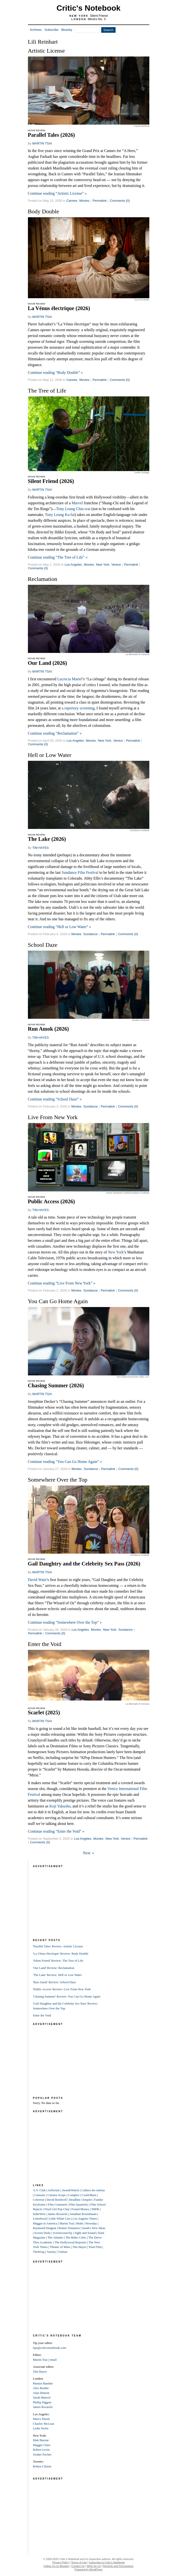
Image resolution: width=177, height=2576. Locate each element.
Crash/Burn (89, 2195)
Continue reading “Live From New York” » (61, 1283)
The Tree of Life (47, 390)
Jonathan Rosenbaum (83, 2214)
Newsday (91, 2223)
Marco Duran (41, 2419)
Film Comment (57, 2204)
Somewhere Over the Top (57, 1480)
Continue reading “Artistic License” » (57, 193)
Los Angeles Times (85, 2218)
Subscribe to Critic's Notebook (107, 2562)
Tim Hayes (79, 2247)
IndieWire (39, 2214)
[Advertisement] (69, 1899)
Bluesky (66, 30)
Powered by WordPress (88, 2569)
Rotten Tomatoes (69, 2228)
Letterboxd (40, 2218)
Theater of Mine (60, 2247)
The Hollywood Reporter (70, 2242)
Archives (36, 30)
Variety (51, 2252)
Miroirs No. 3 (97, 19)
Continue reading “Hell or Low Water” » (59, 927)
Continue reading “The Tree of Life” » (58, 557)
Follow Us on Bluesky (56, 2566)
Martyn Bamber (43, 2383)
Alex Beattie (41, 2388)
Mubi (79, 2223)
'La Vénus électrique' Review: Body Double (61, 1953)
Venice (116, 564)
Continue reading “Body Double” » (55, 372)
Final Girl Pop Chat (56, 2209)
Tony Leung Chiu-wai (73, 509)
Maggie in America (45, 2223)
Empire (87, 2199)
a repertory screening (78, 708)
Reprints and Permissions (118, 2566)
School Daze (43, 945)
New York (102, 564)
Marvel (77, 503)
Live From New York (53, 1117)
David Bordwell (57, 2199)
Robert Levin (41, 2449)
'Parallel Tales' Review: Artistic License (58, 1946)
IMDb (95, 2209)
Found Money (80, 2209)
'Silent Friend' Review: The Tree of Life (58, 1960)
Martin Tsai (66, 2223)
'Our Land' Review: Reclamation (53, 1968)
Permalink (100, 200)
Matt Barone (41, 2440)
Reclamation (42, 579)
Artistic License (46, 51)
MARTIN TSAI (42, 143)
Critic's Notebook (89, 8)
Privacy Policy (60, 2562)
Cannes (71, 200)
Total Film (94, 2247)
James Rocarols (57, 2214)
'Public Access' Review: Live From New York (62, 1989)
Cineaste (39, 2195)
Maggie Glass (42, 2445)
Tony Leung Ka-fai (60, 515)
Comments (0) (120, 200)
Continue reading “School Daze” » (55, 1099)
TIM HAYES (40, 848)
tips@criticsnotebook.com (49, 2348)
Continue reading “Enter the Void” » (56, 1831)
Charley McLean (43, 2423)
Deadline (74, 2199)
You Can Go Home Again (58, 1301)
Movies (84, 200)
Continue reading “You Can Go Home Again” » (65, 1462)
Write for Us (94, 2566)
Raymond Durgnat (44, 2228)
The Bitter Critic (75, 2237)
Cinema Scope (56, 2195)
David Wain (37, 1580)
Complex (74, 2195)
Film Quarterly (78, 2204)
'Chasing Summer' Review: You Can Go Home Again (67, 1996)
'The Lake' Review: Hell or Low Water (57, 1975)
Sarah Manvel (42, 2397)
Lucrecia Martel (69, 679)
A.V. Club (39, 2190)
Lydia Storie (41, 2428)
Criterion (38, 2199)
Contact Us (77, 2566)
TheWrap (39, 2252)
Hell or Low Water (50, 755)
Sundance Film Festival (80, 872)
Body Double (43, 211)
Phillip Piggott (42, 2402)
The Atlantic (55, 2237)
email (53, 2359)
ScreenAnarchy (62, 2233)
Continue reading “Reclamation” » (55, 733)
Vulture (62, 2252)
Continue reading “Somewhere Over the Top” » (65, 1622)
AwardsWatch (70, 2190)
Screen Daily (42, 2233)
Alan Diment (41, 2393)
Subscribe (52, 30)
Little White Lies (60, 2218)
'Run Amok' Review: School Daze (54, 1982)
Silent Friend (99, 15)
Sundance (90, 934)
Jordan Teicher (42, 2454)
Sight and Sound (85, 2233)
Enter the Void (44, 1644)
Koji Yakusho (59, 1806)
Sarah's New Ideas (93, 2228)
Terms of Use (79, 2562)
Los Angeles (73, 564)
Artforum (53, 2190)
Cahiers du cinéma (93, 2190)
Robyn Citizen (42, 2466)
